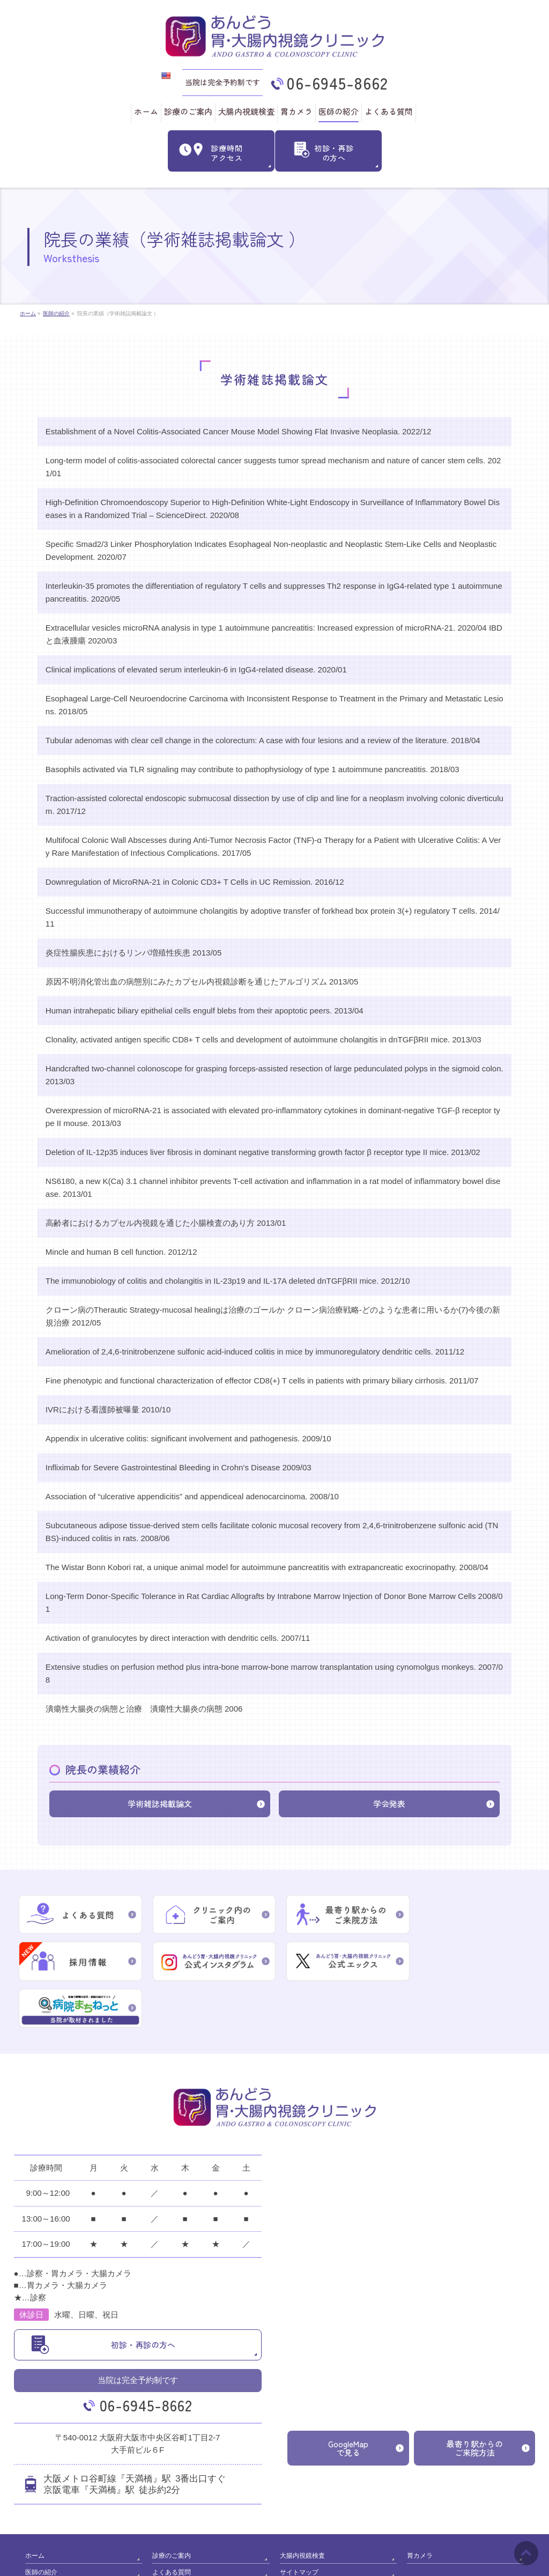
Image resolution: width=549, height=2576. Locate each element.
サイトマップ (299, 2521)
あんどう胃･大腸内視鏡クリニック (270, 2559)
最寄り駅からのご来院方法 (475, 2399)
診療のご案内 (171, 2506)
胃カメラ (420, 2506)
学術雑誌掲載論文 (160, 1803)
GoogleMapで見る (348, 2399)
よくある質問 (171, 2521)
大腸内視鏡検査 (302, 2506)
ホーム (34, 2506)
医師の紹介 (41, 2521)
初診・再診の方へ (143, 2295)
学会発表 (389, 1803)
